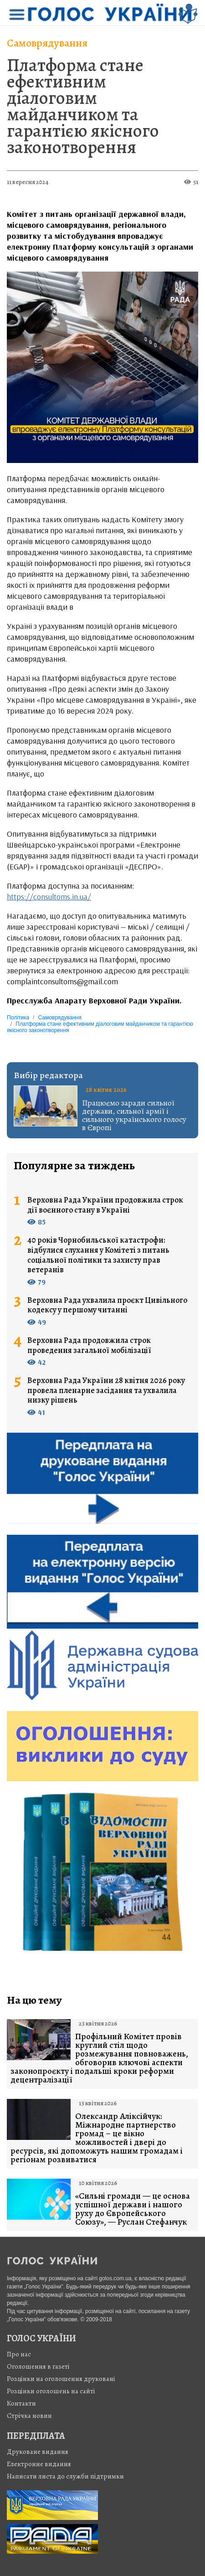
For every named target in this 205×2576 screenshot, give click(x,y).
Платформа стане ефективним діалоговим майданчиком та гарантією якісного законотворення (83, 105)
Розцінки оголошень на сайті (51, 2391)
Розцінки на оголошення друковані (61, 2378)
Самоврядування (47, 42)
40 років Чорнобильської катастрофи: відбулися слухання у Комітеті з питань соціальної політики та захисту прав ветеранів (98, 1255)
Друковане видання (37, 2451)
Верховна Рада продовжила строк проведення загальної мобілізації (89, 1345)
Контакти (21, 2403)
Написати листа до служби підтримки (65, 2476)
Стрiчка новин (29, 2415)
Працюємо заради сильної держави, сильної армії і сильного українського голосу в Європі (134, 1115)
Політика (18, 1017)
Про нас (19, 2354)
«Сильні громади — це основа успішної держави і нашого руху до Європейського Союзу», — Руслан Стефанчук (132, 2209)
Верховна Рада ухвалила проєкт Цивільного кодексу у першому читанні (107, 1305)
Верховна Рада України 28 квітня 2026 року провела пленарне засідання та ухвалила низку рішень (106, 1390)
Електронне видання (39, 2463)
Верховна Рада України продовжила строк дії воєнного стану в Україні (105, 1205)
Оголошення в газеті (38, 2366)
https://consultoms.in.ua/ (49, 896)
